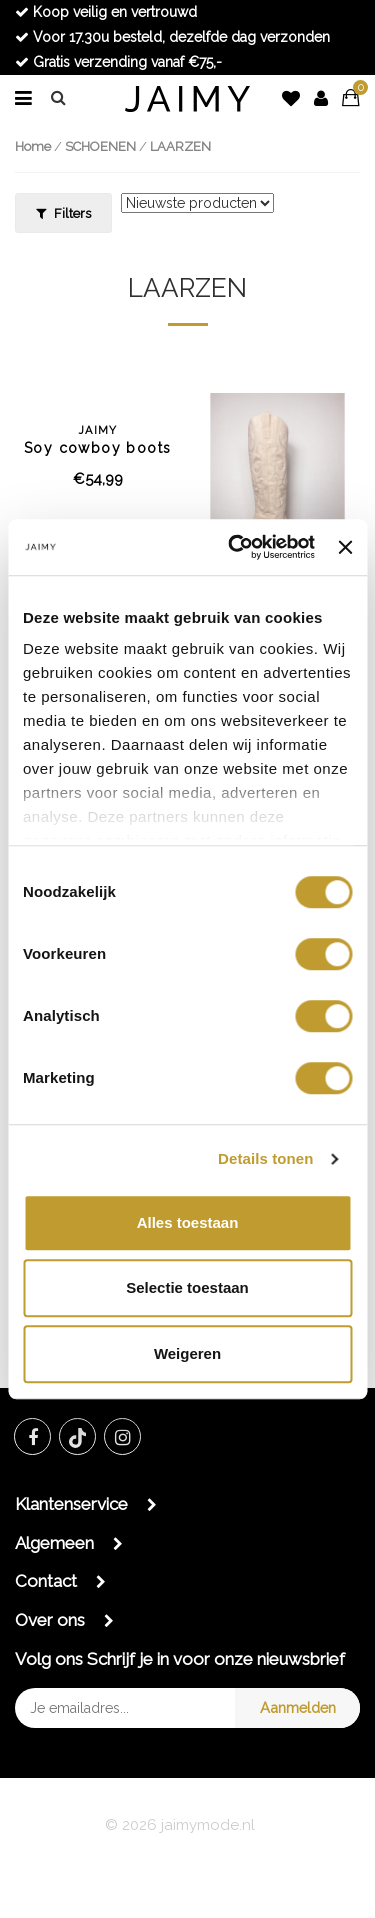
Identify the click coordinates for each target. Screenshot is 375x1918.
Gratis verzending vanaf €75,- (118, 62)
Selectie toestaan (187, 1287)
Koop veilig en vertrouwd (106, 12)
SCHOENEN (100, 146)
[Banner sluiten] (345, 547)
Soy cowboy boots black (98, 440)
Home (33, 146)
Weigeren (187, 1353)
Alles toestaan (188, 1222)
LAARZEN (180, 146)
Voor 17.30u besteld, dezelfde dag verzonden (172, 37)
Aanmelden (298, 1707)
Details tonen (265, 1158)
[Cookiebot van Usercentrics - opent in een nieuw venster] (235, 547)
